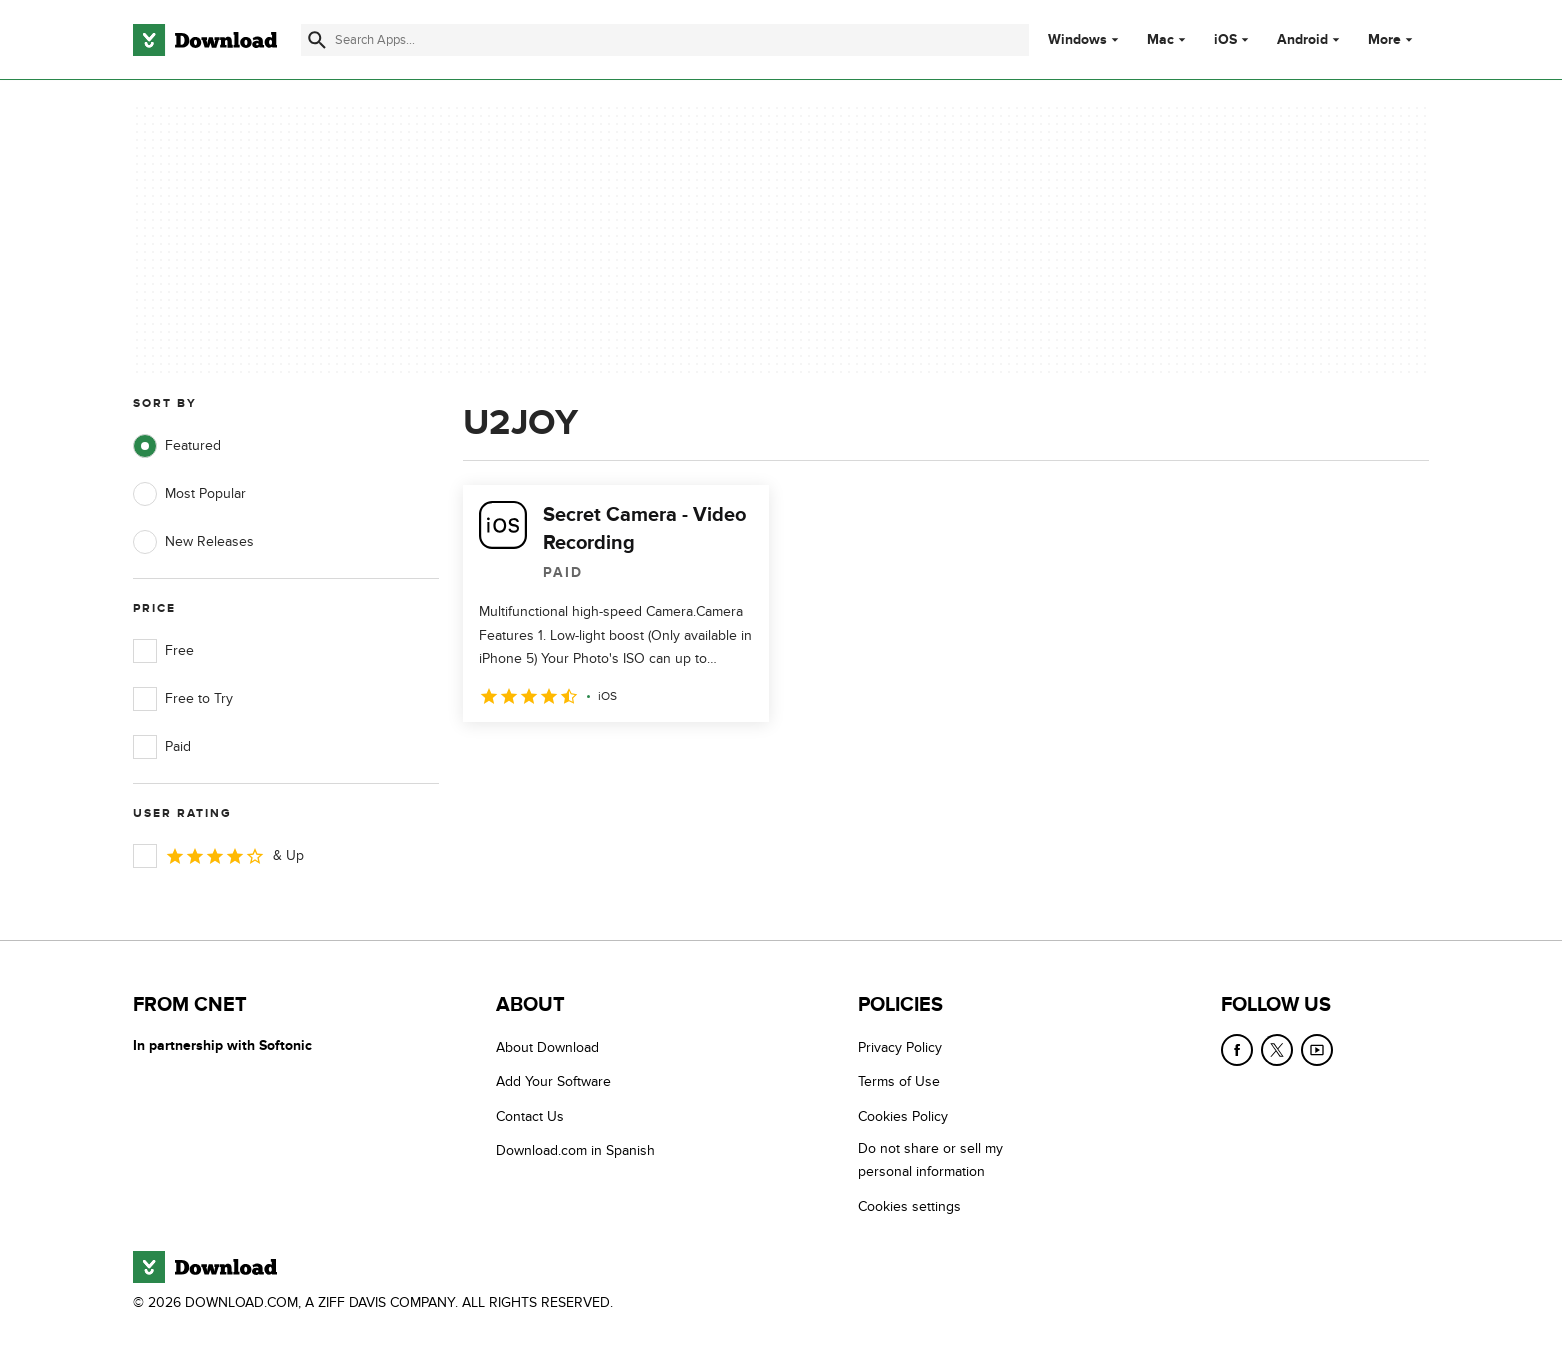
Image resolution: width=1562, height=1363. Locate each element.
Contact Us (530, 1116)
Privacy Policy (900, 1047)
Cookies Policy (903, 1116)
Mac (1160, 40)
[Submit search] (317, 40)
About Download (547, 1047)
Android (1302, 40)
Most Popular (189, 494)
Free (163, 651)
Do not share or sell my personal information (930, 1160)
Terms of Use (899, 1081)
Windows (1077, 40)
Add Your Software (553, 1081)
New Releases (193, 542)
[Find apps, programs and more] (664, 40)
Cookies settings (909, 1206)
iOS (1225, 40)
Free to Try (183, 699)
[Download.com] (205, 40)
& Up (218, 856)
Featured (177, 446)
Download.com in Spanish (575, 1150)
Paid (162, 747)
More (1392, 39)
